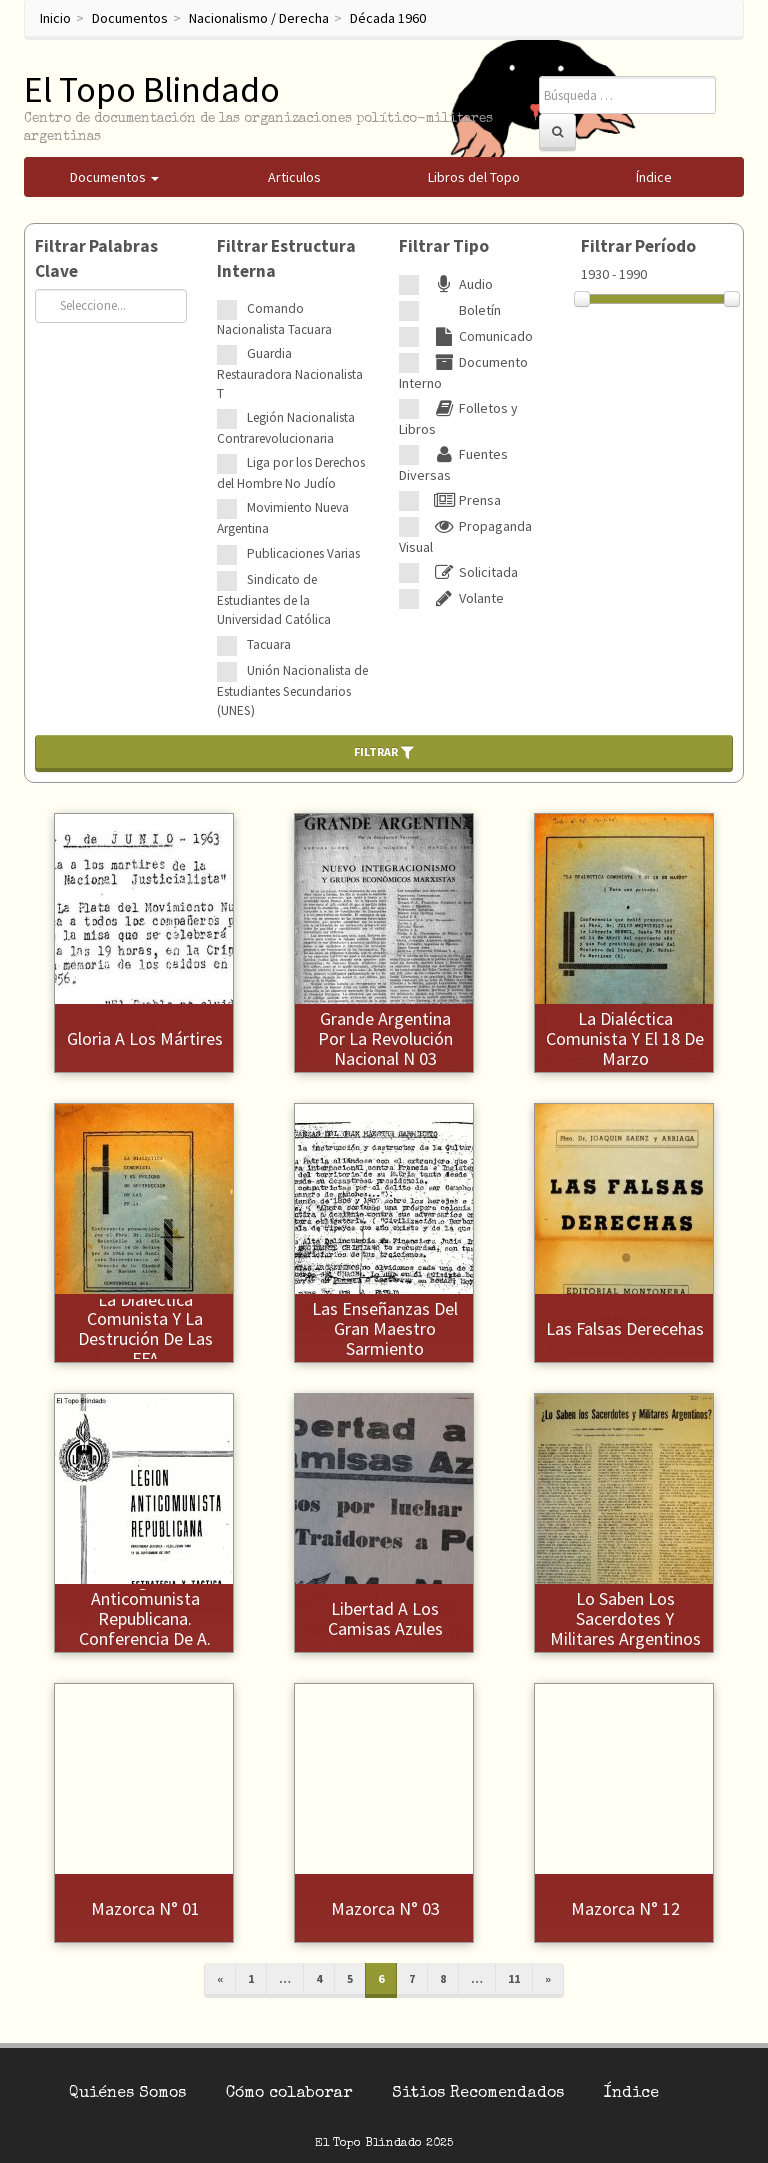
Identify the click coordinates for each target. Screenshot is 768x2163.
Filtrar (384, 752)
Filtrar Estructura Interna (286, 258)
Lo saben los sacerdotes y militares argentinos (625, 1618)
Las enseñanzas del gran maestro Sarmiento (385, 1328)
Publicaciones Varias (303, 553)
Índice (631, 2094)
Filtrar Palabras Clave (96, 258)
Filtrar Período (638, 246)
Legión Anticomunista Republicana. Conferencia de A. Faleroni (145, 1619)
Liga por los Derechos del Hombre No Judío (291, 473)
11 (514, 1978)
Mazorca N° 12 (625, 1908)
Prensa (465, 500)
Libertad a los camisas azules (385, 1618)
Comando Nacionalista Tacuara (274, 319)
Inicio (55, 18)
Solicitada (473, 572)
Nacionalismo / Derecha (259, 18)
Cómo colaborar (289, 2094)
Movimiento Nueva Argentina (283, 518)
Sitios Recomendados (478, 2094)
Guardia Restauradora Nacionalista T (290, 373)
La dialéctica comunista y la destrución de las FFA (145, 1329)
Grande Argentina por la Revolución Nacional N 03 (385, 1038)
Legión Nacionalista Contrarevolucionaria (286, 428)
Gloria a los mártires (145, 1038)
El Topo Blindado (152, 89)
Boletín (465, 310)
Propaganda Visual (465, 536)
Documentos (130, 18)
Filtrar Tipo (444, 246)
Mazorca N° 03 (385, 1908)
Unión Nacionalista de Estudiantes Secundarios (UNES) (292, 690)
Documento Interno (463, 372)
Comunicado (481, 336)
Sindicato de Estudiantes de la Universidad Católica (274, 599)
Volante (466, 598)
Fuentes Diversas (453, 464)
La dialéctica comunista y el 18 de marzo (625, 1038)
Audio (461, 284)
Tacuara (269, 644)
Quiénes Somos (127, 2094)
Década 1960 (388, 18)
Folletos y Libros (458, 418)
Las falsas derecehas (625, 1328)
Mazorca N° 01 (145, 1908)
